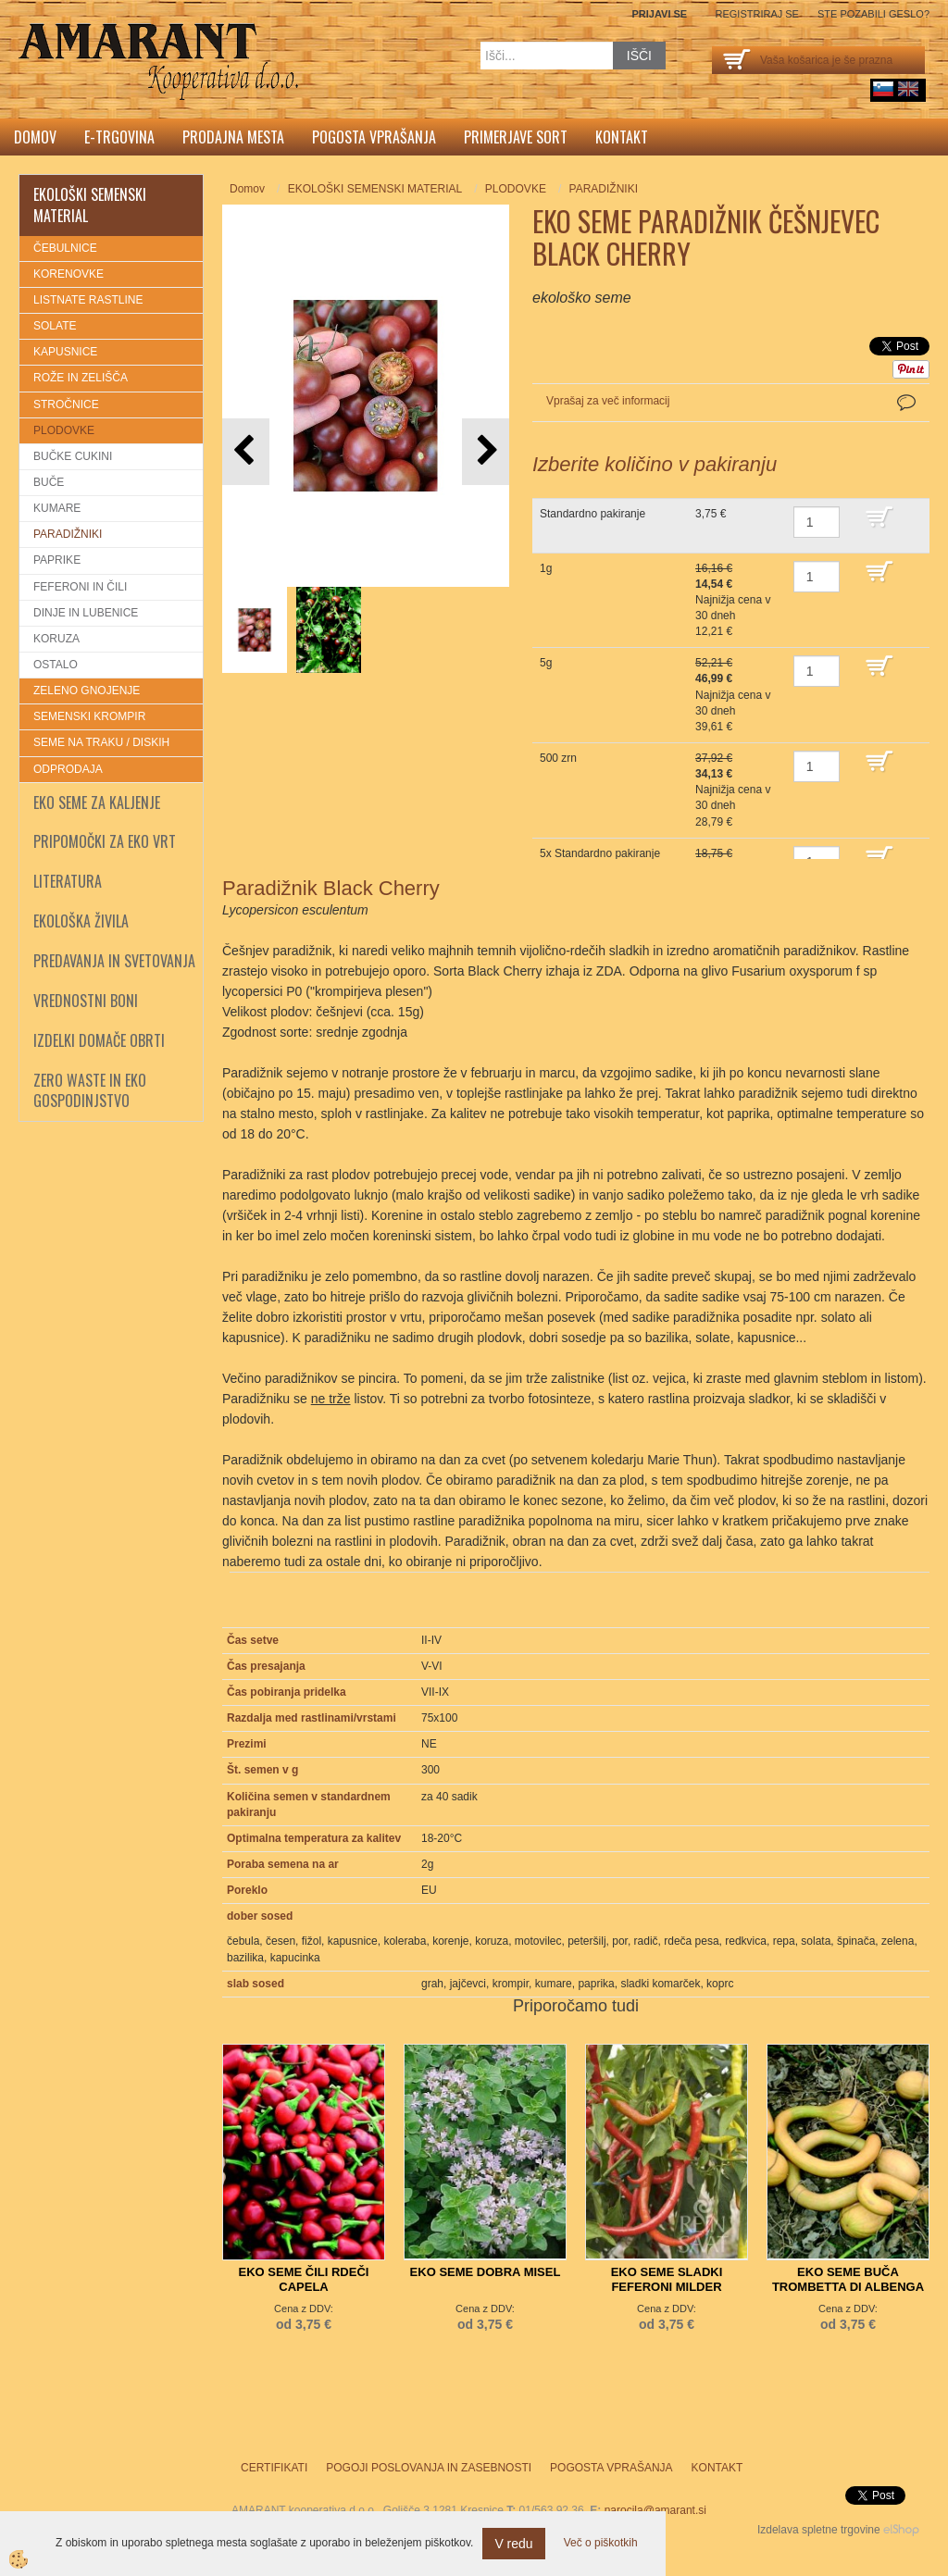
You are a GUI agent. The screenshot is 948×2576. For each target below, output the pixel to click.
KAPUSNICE (65, 351)
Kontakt (621, 137)
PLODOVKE (63, 430)
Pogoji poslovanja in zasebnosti (428, 2467)
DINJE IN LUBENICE (85, 612)
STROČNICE (66, 404)
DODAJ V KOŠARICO (893, 525)
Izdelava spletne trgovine (818, 2529)
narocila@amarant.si (655, 2510)
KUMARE (57, 508)
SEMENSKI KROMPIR (89, 716)
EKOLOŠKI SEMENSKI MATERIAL (375, 188)
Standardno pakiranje (592, 513)
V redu (513, 2543)
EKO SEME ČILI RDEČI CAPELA (304, 2279)
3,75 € (710, 513)
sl (883, 88)
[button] (485, 451)
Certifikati (274, 2467)
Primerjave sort (516, 137)
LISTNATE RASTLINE (88, 299)
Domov (35, 137)
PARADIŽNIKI (67, 534)
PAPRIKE (57, 560)
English (908, 88)
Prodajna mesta (233, 137)
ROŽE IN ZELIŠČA (80, 377)
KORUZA (56, 638)
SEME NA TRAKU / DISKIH (101, 742)
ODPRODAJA (68, 769)
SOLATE (54, 325)
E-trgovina (119, 137)
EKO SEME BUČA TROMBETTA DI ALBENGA (848, 2279)
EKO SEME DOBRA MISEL (485, 2272)
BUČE (48, 482)
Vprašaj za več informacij (607, 400)
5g (546, 662)
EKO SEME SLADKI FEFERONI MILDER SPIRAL (667, 2286)
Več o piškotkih (601, 2542)
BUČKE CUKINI (72, 456)
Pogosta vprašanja (374, 137)
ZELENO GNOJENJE (86, 690)
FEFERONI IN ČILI (80, 586)
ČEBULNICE (65, 248)
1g (546, 568)
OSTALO (55, 664)
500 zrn (558, 758)
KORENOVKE (68, 274)
